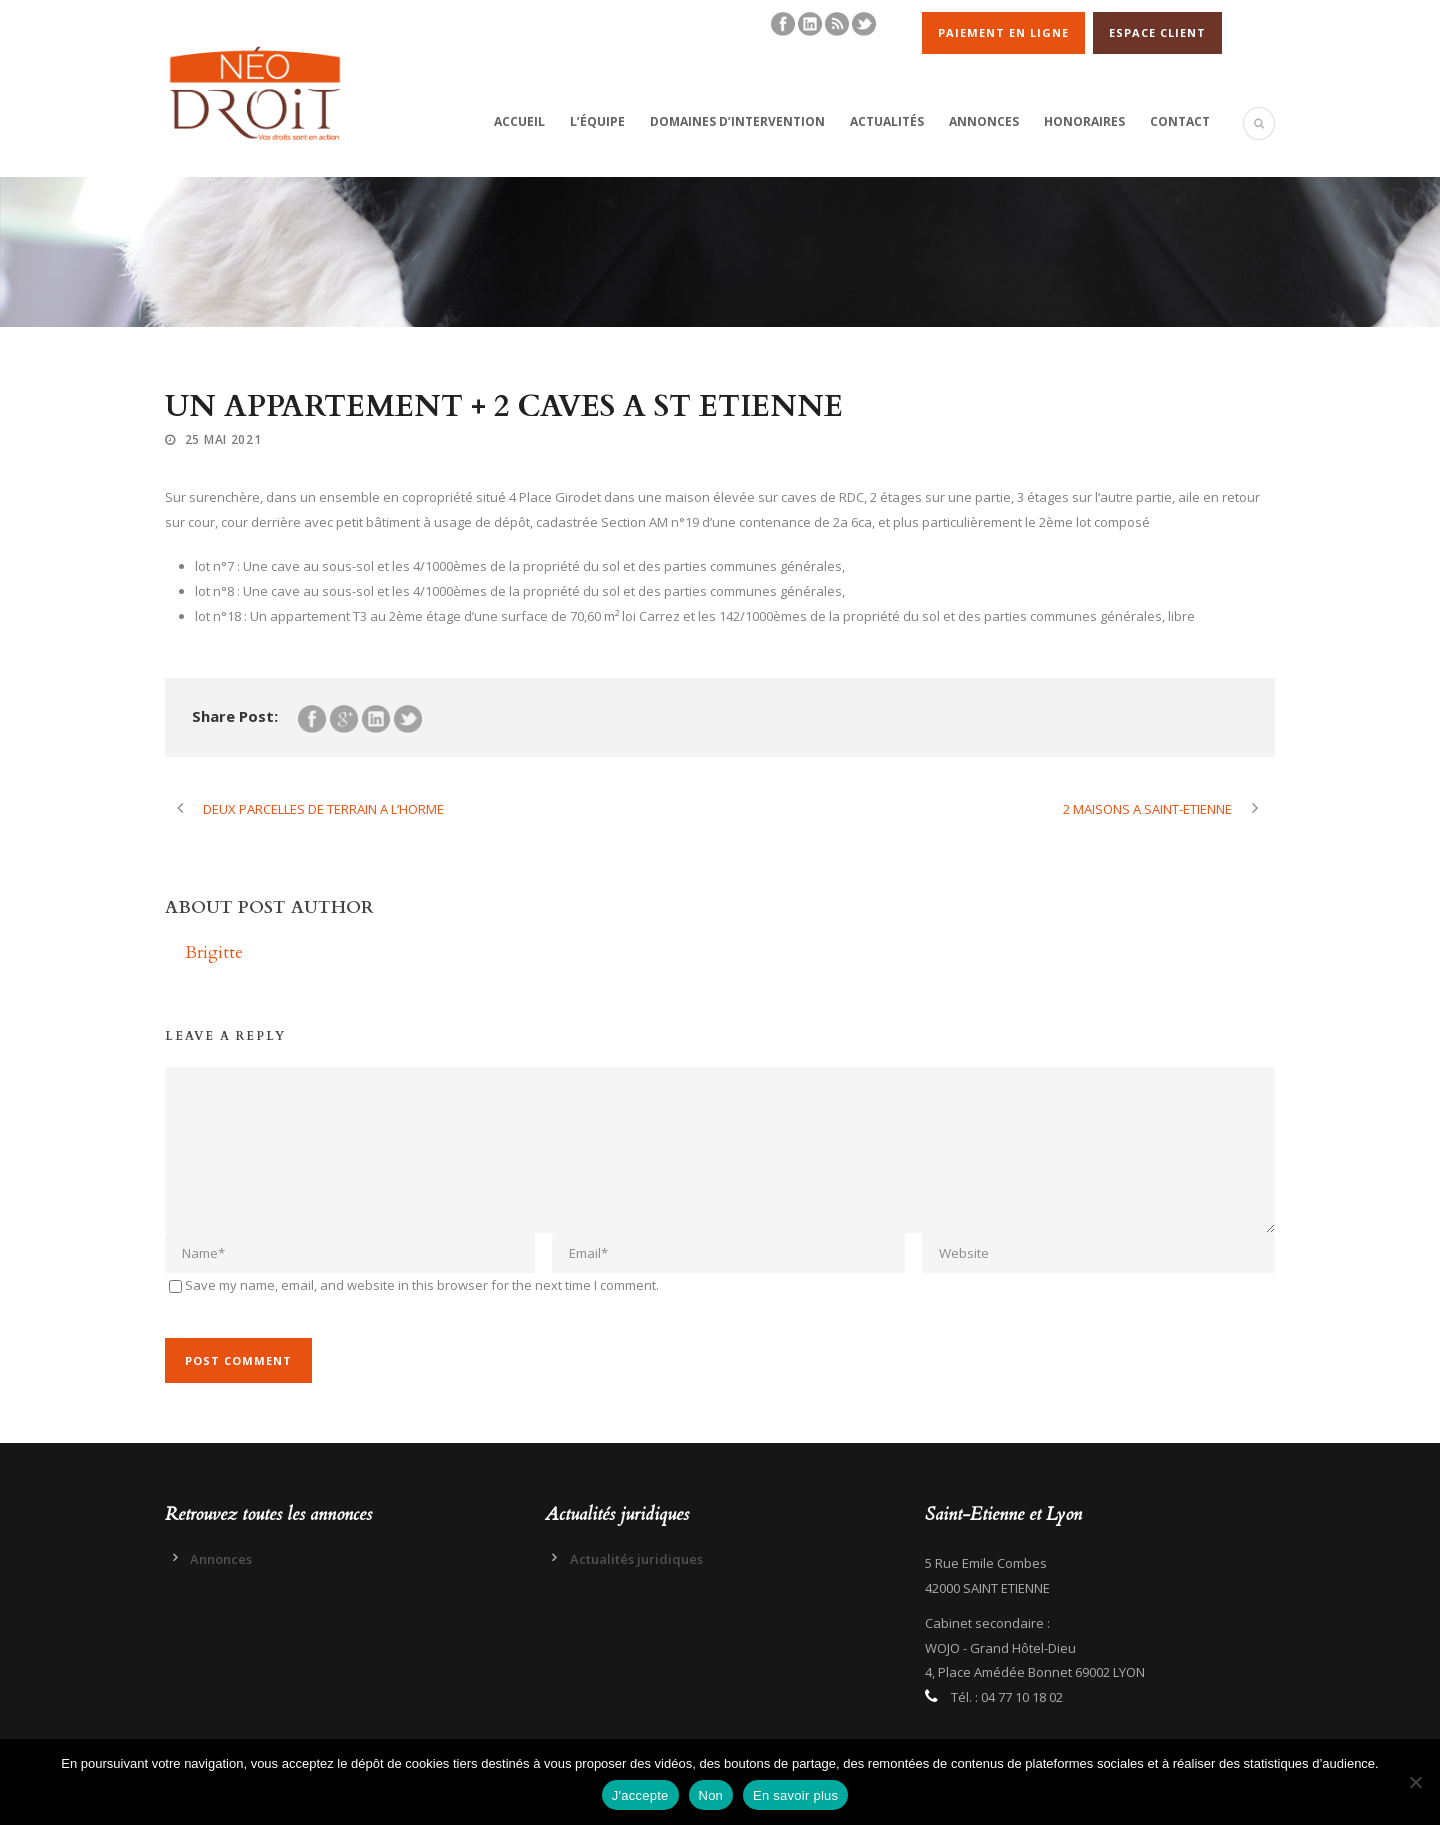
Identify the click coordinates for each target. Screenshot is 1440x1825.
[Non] (1415, 1782)
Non (711, 1795)
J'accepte (640, 1795)
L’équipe (597, 121)
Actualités (887, 121)
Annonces (984, 121)
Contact (1180, 121)
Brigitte (214, 952)
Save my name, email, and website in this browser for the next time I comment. (422, 1285)
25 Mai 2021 (223, 439)
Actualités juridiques (636, 1559)
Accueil (519, 121)
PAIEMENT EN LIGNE (1003, 32)
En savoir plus (795, 1795)
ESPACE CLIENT (1157, 32)
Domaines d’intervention (737, 121)
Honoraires (1084, 121)
